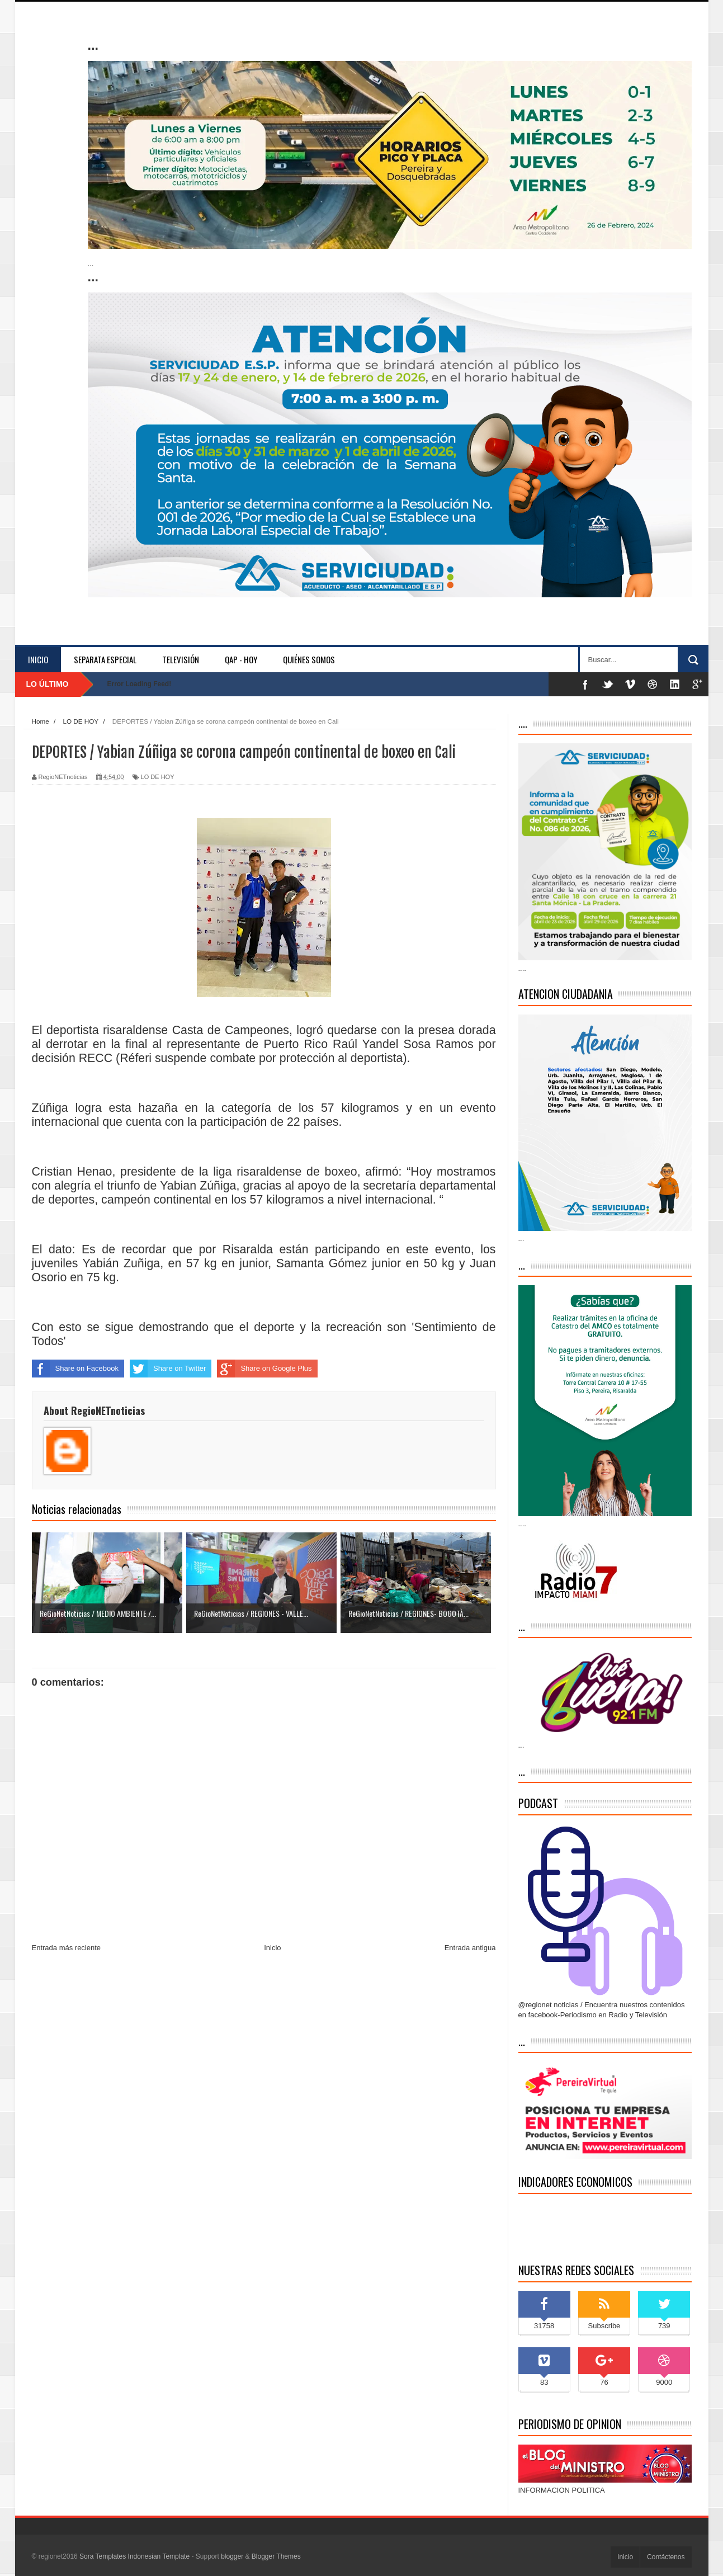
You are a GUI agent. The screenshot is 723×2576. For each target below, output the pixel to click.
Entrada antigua (470, 1947)
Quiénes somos (309, 659)
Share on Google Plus (264, 1368)
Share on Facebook (75, 1368)
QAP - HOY (241, 659)
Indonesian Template (159, 2556)
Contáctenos (665, 2557)
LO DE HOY (157, 776)
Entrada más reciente (66, 1947)
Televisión (180, 659)
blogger (232, 2556)
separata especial (105, 659)
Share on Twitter (168, 1368)
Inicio (38, 659)
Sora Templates (102, 2556)
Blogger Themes (276, 2556)
